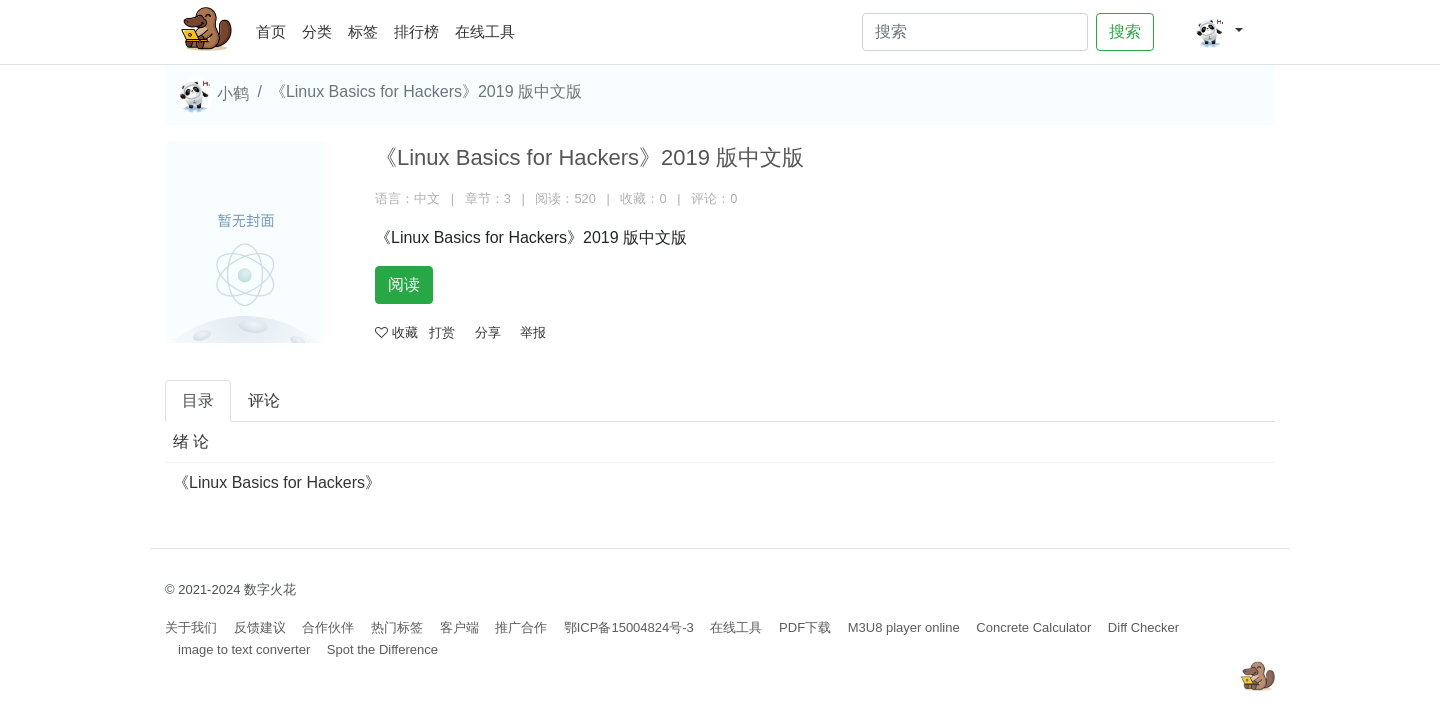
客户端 (459, 627)
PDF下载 (805, 627)
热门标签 (397, 627)
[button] (1218, 32)
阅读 (404, 284)
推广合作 (521, 627)
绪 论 (191, 441)
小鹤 (213, 95)
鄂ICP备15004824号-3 (629, 627)
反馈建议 (260, 627)
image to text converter (244, 649)
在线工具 (485, 31)
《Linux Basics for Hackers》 (277, 482)
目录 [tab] (198, 400)
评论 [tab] (264, 400)
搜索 (1125, 31)
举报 (533, 332)
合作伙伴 (328, 627)
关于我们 (191, 627)
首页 (275, 28)
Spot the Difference (382, 649)
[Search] (975, 32)
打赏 (442, 332)
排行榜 (416, 31)
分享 (488, 332)
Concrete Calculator (1033, 627)
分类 (317, 31)
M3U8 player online (904, 627)
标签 (363, 31)
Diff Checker (1143, 627)
